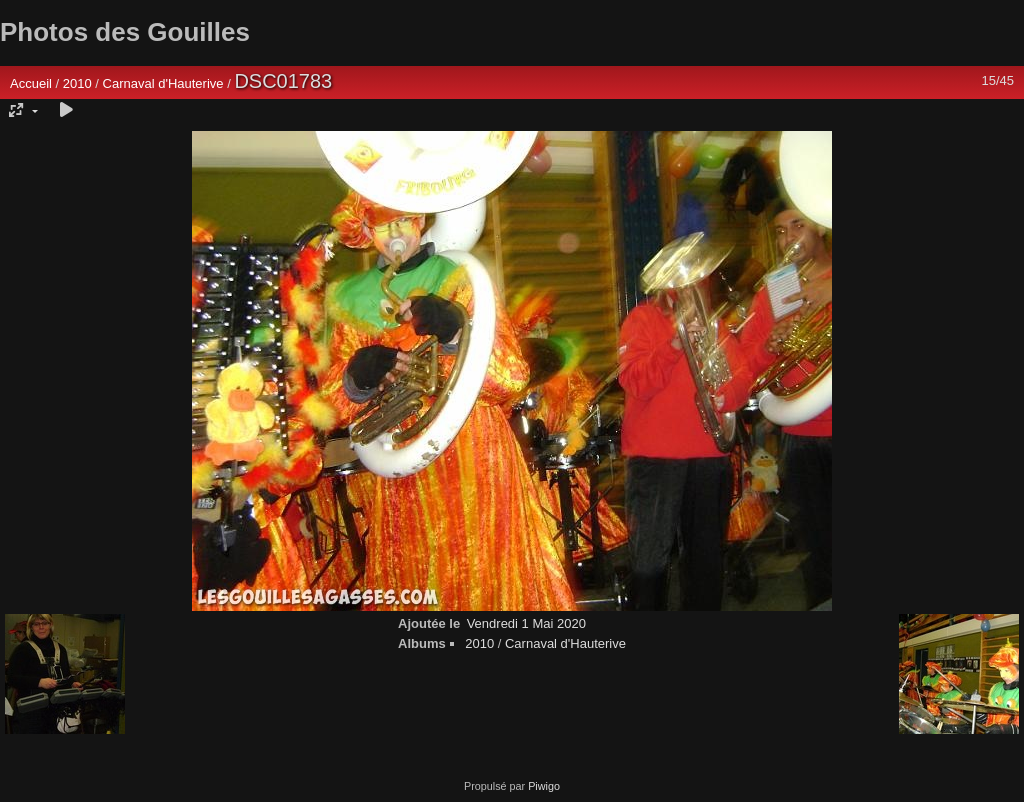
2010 (77, 83)
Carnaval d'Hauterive (163, 83)
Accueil (31, 83)
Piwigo (544, 786)
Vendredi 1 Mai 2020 (526, 623)
